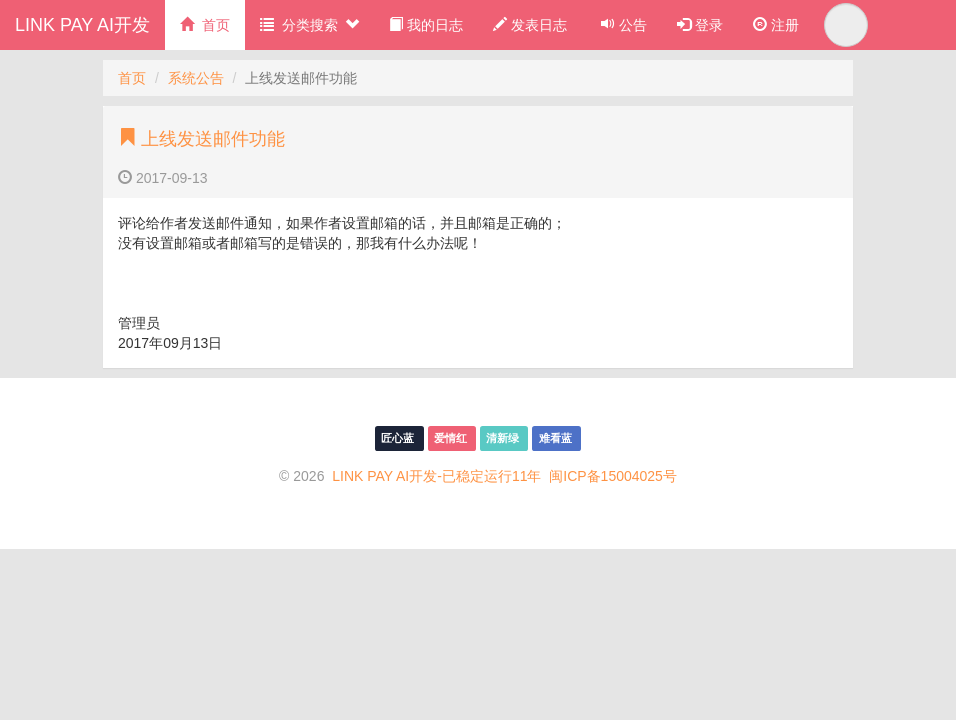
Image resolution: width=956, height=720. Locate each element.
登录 (700, 25)
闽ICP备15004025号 (613, 476)
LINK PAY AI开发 (82, 25)
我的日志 (426, 25)
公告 (622, 25)
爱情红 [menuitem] (452, 438)
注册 (776, 25)
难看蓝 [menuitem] (557, 438)
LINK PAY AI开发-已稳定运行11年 (436, 476)
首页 (205, 25)
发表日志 (530, 25)
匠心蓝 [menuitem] (399, 438)
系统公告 (196, 78)
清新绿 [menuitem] (504, 438)
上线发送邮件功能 (201, 139)
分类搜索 (310, 25)
